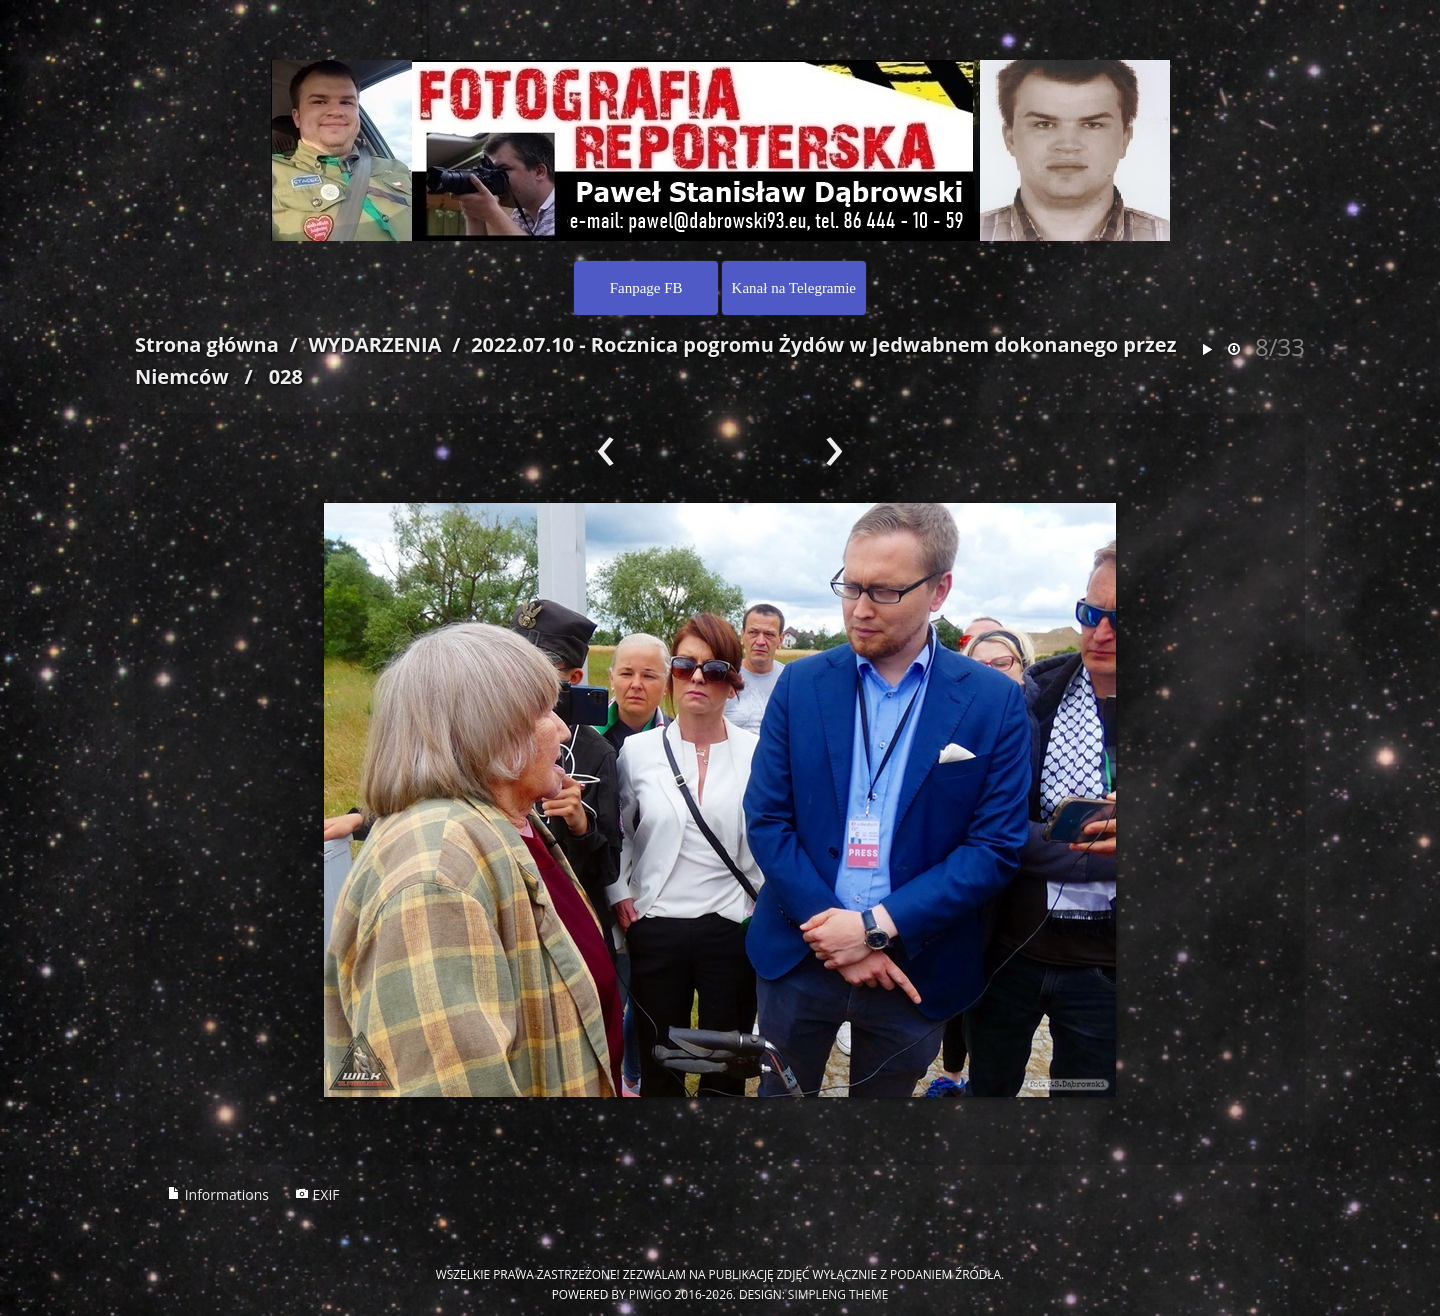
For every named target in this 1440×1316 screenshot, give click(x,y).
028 (286, 376)
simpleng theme (838, 1294)
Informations (218, 1194)
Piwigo (650, 1294)
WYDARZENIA (374, 344)
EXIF (317, 1194)
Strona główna (207, 344)
